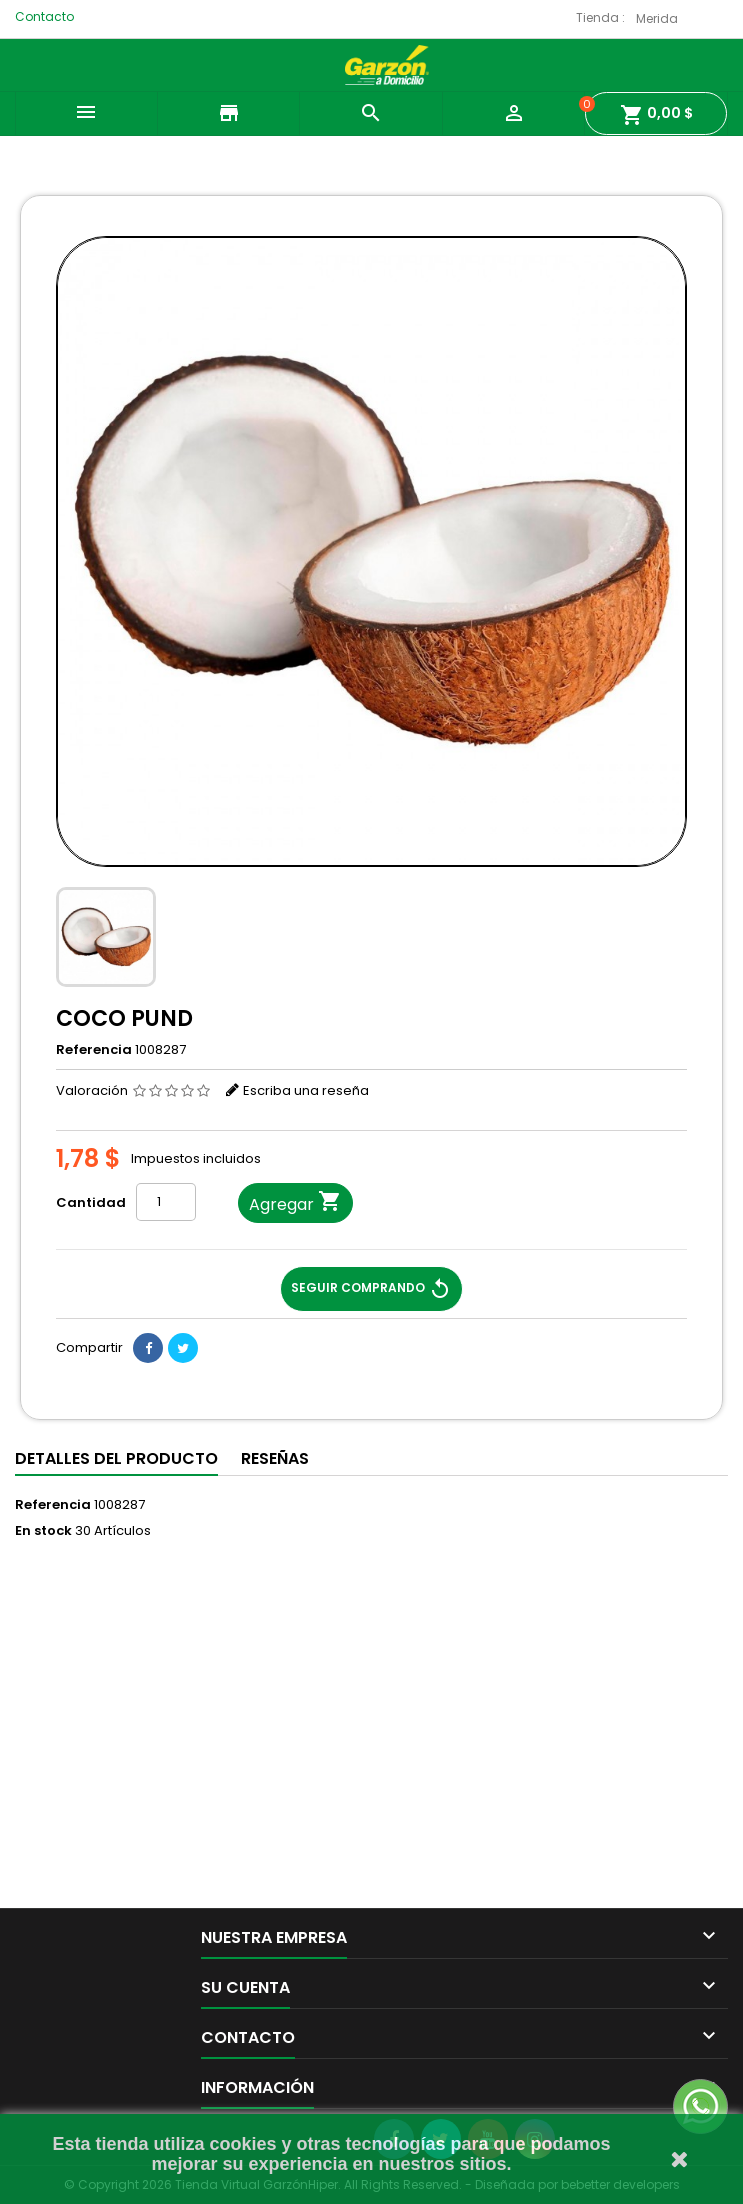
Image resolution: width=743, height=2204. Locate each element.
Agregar (295, 1203)
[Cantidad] (166, 1202)
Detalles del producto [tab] (116, 1458)
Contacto (44, 16)
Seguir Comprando (371, 1289)
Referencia (94, 1050)
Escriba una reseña (306, 1090)
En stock (43, 1531)
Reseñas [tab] (275, 1458)
